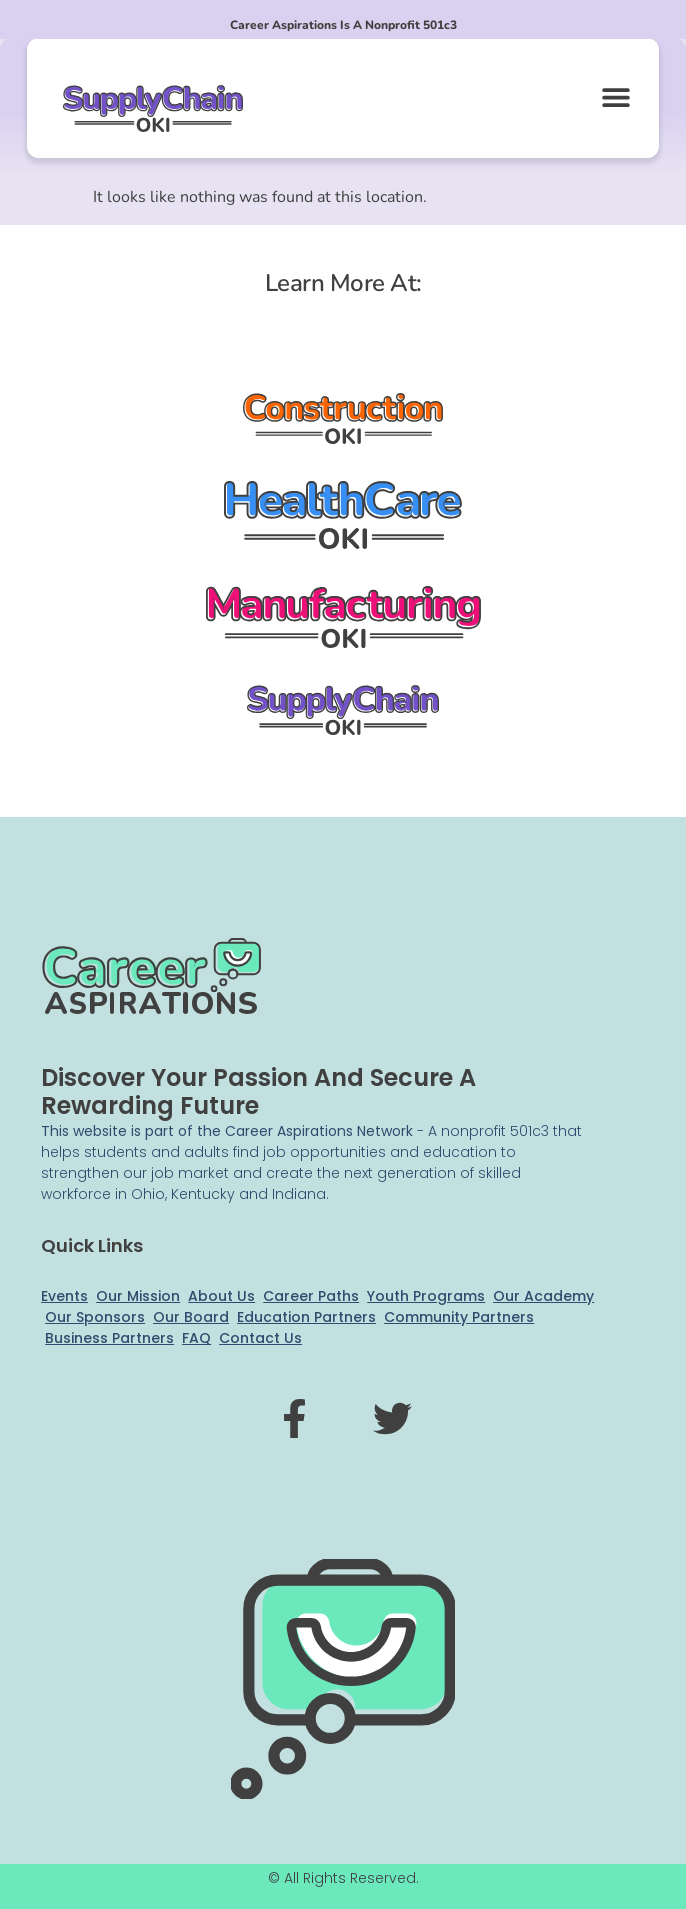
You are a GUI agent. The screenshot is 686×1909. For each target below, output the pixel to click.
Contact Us (260, 1338)
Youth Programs (426, 1296)
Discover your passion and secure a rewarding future (258, 1091)
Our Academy (543, 1296)
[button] (616, 96)
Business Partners (109, 1338)
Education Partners (306, 1317)
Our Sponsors (95, 1317)
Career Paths (311, 1296)
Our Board (191, 1317)
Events (64, 1296)
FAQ (196, 1338)
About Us (221, 1296)
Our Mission (138, 1296)
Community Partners (459, 1317)
